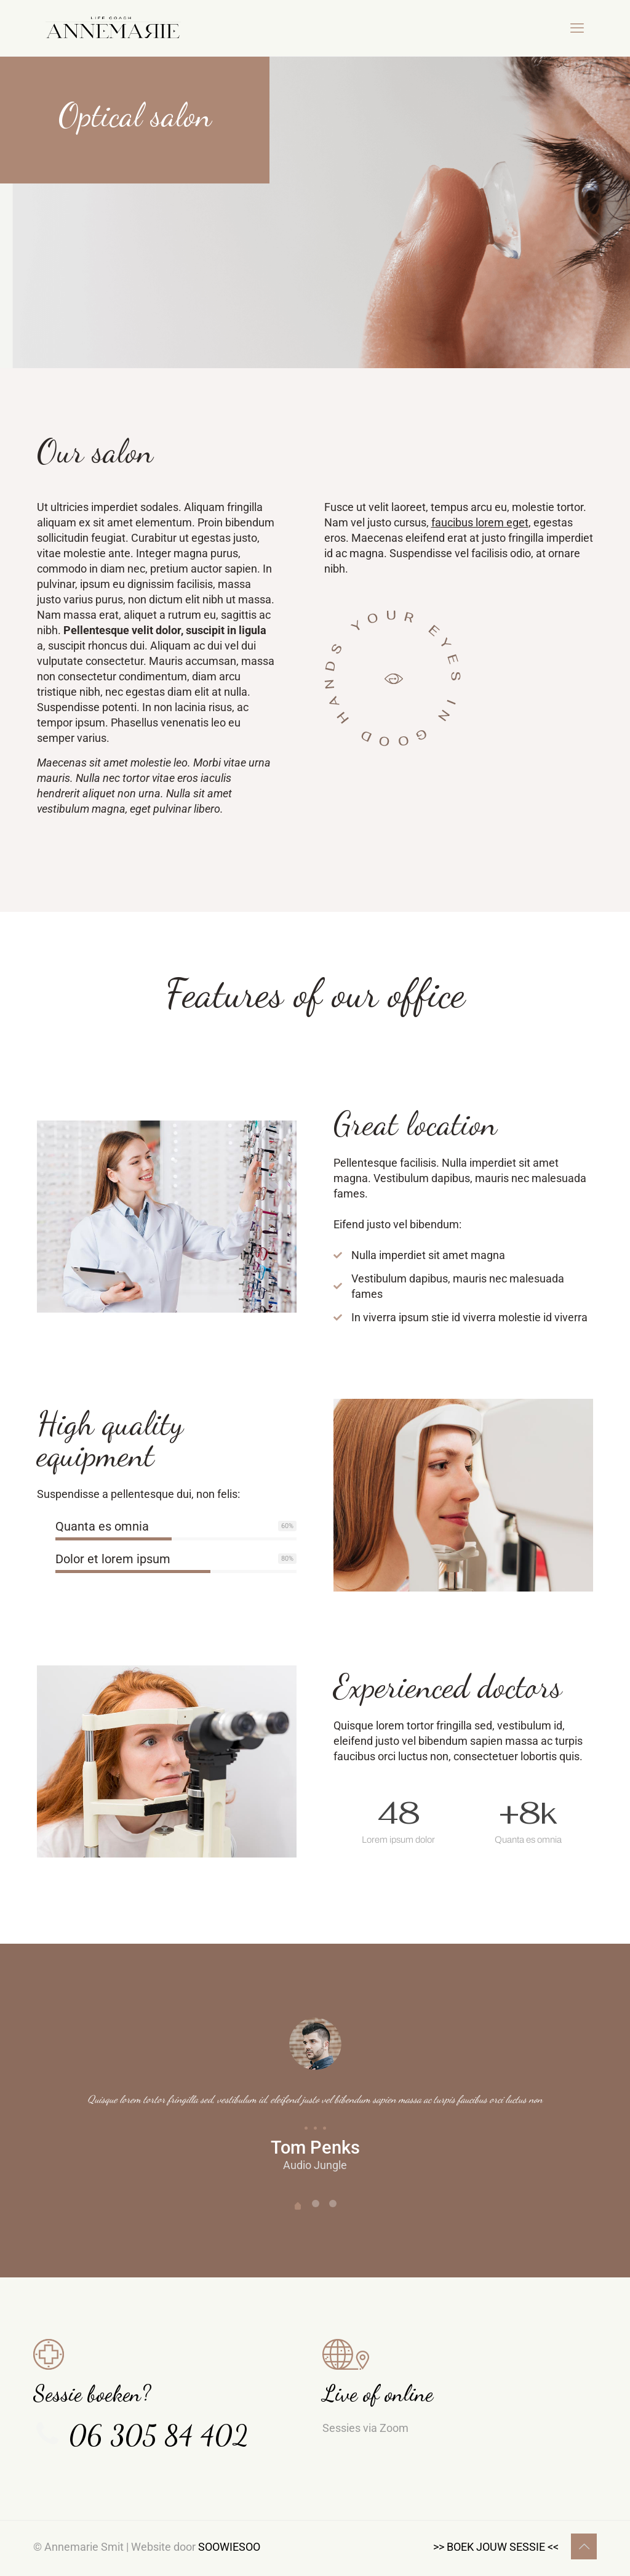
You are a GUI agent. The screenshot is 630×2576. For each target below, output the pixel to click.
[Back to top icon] (584, 2546)
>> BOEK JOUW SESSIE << (496, 2546)
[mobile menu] (577, 28)
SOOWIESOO (229, 2546)
